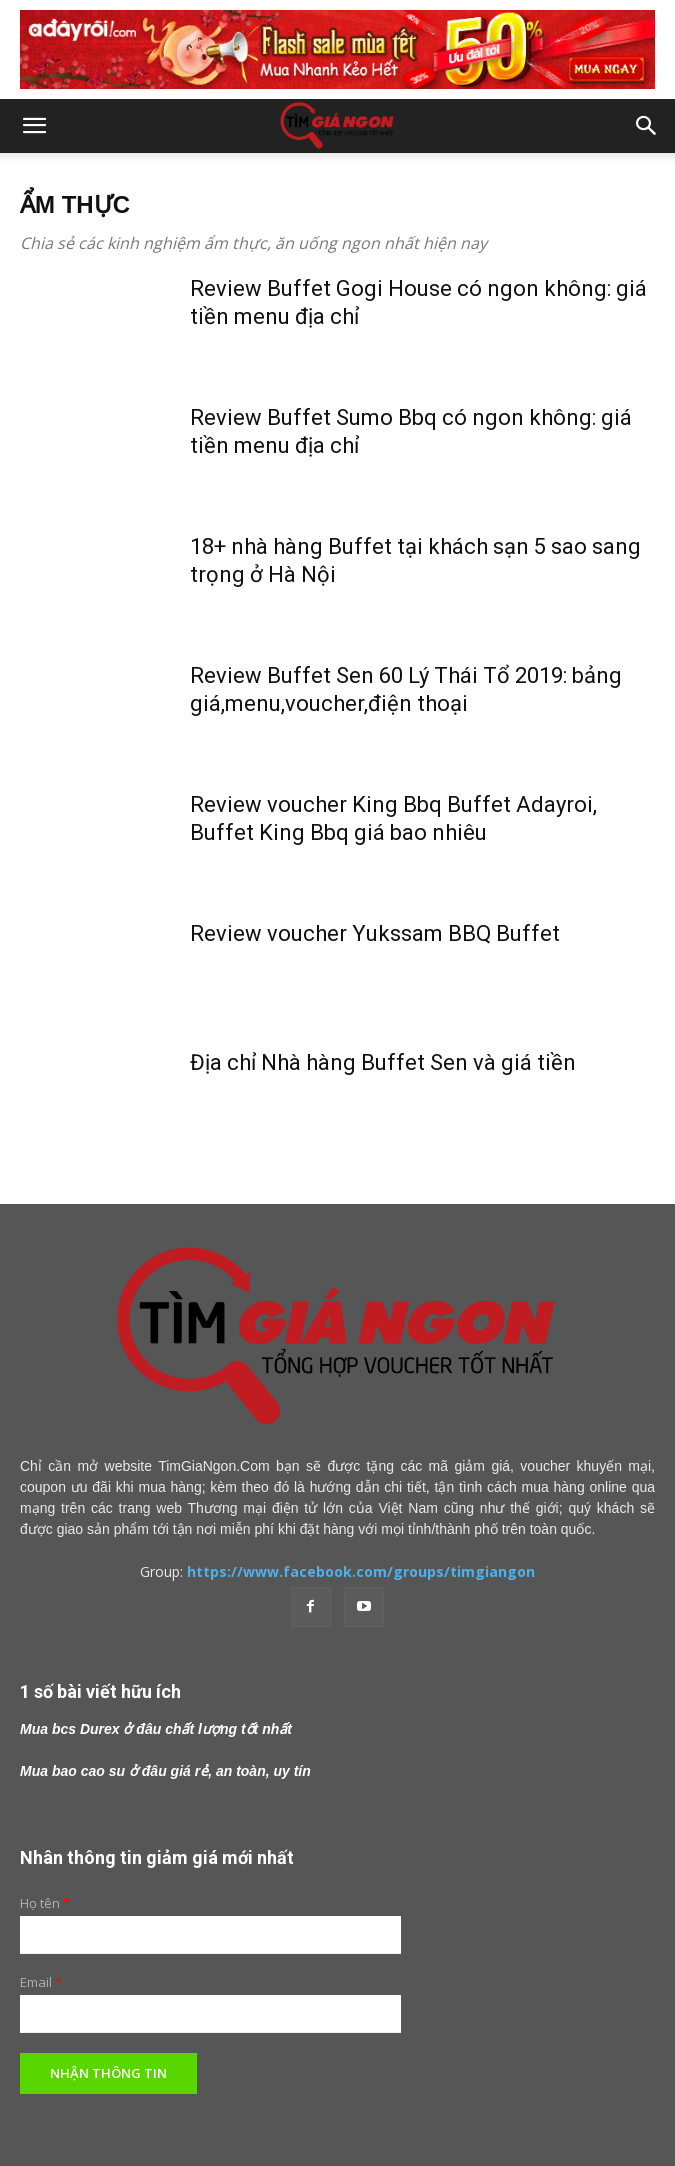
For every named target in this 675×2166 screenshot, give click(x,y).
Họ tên (45, 1903)
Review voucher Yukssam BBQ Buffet (375, 933)
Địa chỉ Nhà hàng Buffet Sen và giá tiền (383, 1062)
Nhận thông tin (108, 2073)
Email (41, 1982)
